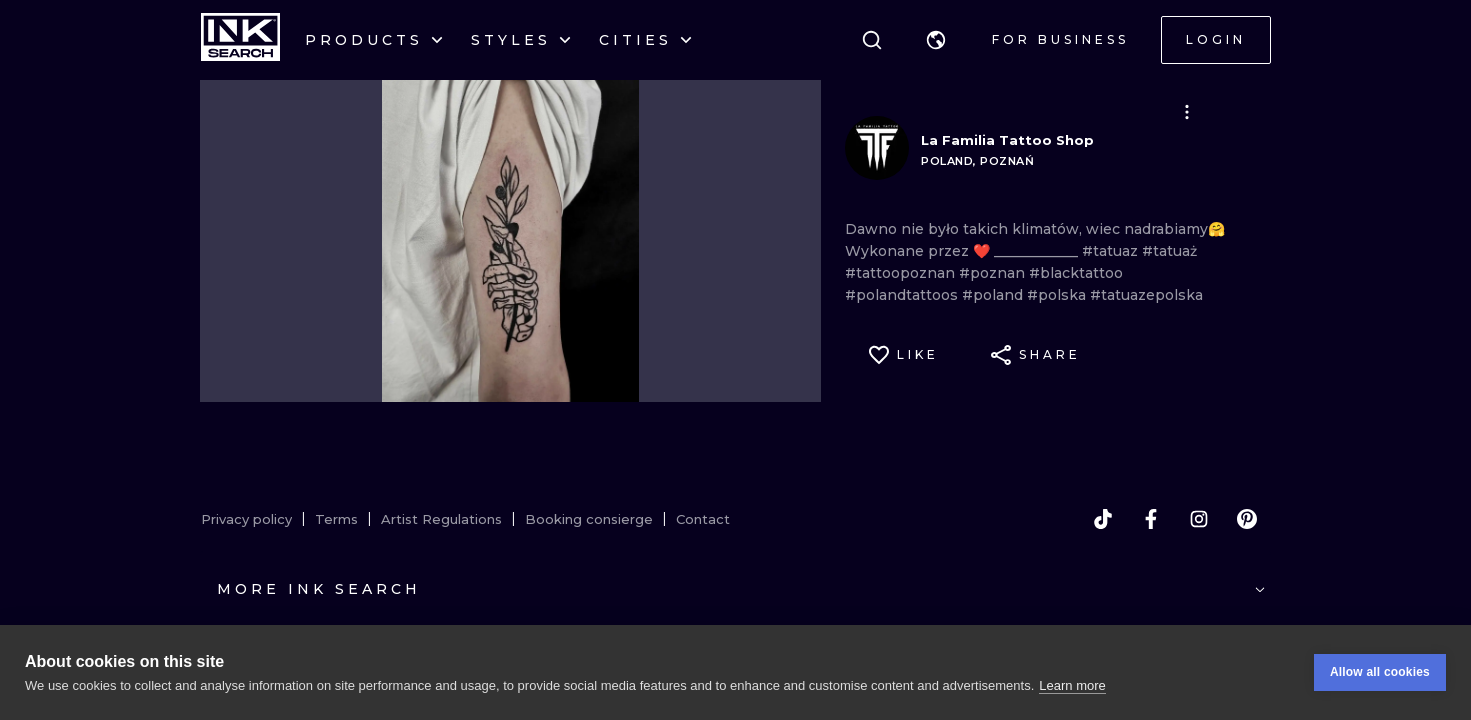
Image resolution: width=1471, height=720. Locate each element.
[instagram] (1199, 519)
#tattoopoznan (902, 273)
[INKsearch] (240, 40)
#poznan (994, 273)
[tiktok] (1103, 519)
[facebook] (1151, 519)
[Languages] (936, 40)
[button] (936, 40)
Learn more (1072, 685)
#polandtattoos (903, 295)
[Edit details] (1187, 112)
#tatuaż (1169, 251)
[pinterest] (1247, 519)
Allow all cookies (1380, 672)
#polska (1058, 295)
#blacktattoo (1076, 273)
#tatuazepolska (1146, 295)
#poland (994, 295)
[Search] (872, 40)
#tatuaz (1112, 251)
